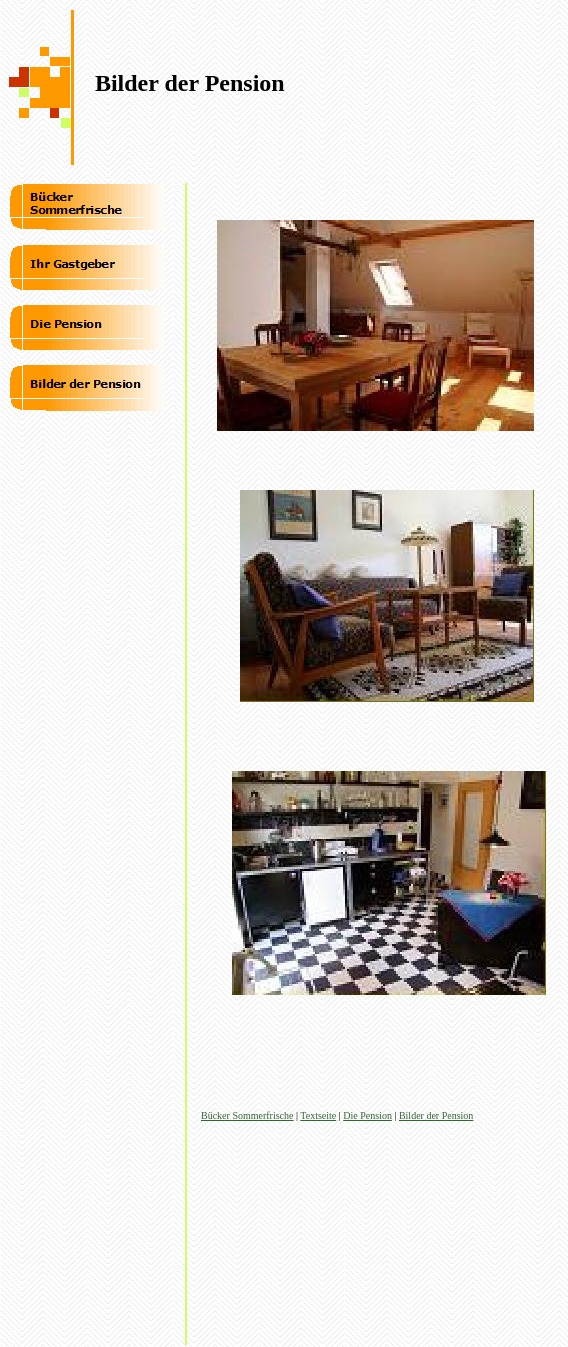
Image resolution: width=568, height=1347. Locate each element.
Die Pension (367, 1115)
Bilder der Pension (436, 1115)
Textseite (318, 1115)
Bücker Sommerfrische (247, 1115)
